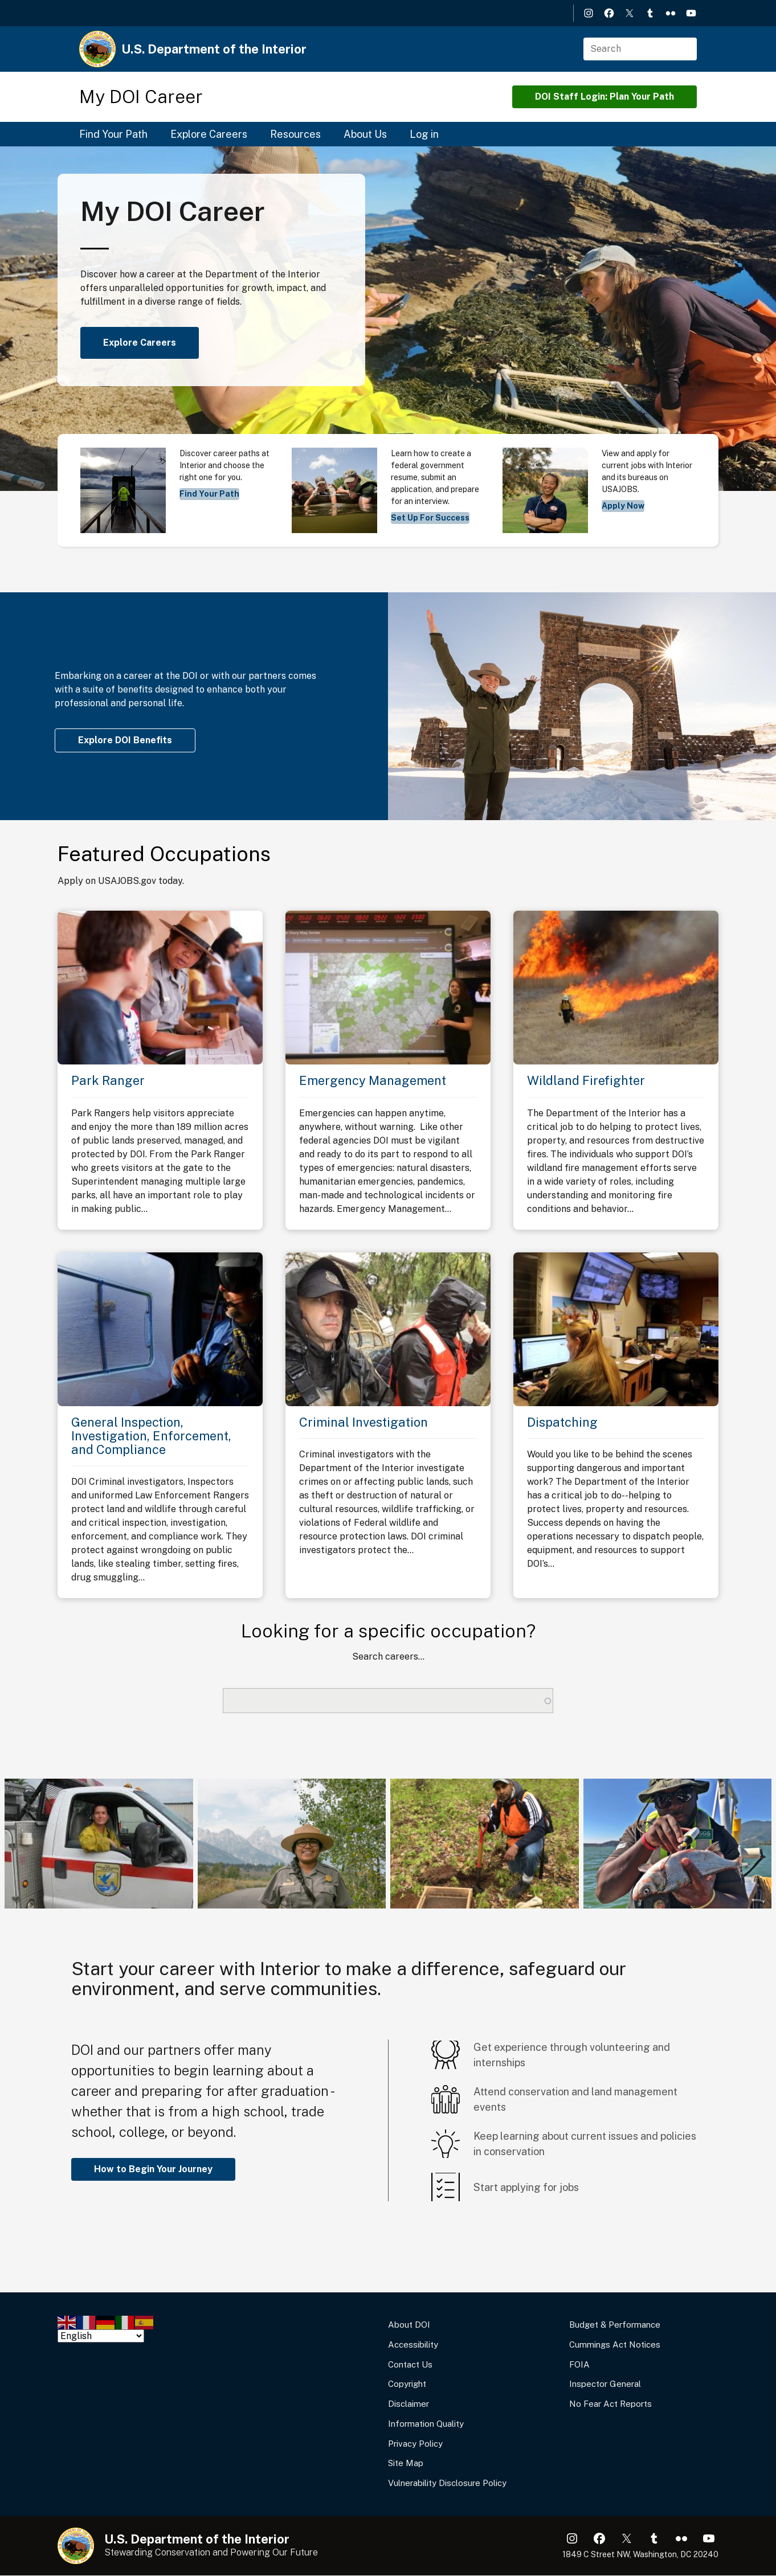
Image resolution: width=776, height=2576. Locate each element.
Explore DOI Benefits (125, 740)
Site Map (405, 2463)
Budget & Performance (614, 2324)
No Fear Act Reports (610, 2404)
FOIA (579, 2364)
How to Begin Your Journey (153, 2169)
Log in (424, 134)
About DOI (409, 2324)
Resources (295, 134)
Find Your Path (113, 134)
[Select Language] (101, 2335)
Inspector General (605, 2384)
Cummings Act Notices (614, 2344)
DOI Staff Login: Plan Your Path (604, 96)
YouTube (691, 13)
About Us (365, 134)
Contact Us (410, 2364)
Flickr (670, 13)
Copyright (407, 2384)
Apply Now (623, 505)
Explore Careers (208, 134)
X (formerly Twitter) (629, 13)
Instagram (588, 13)
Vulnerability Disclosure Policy (447, 2483)
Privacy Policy (415, 2443)
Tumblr (650, 13)
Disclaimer (408, 2404)
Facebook (609, 13)
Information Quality (426, 2423)
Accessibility (413, 2344)
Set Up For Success (430, 517)
